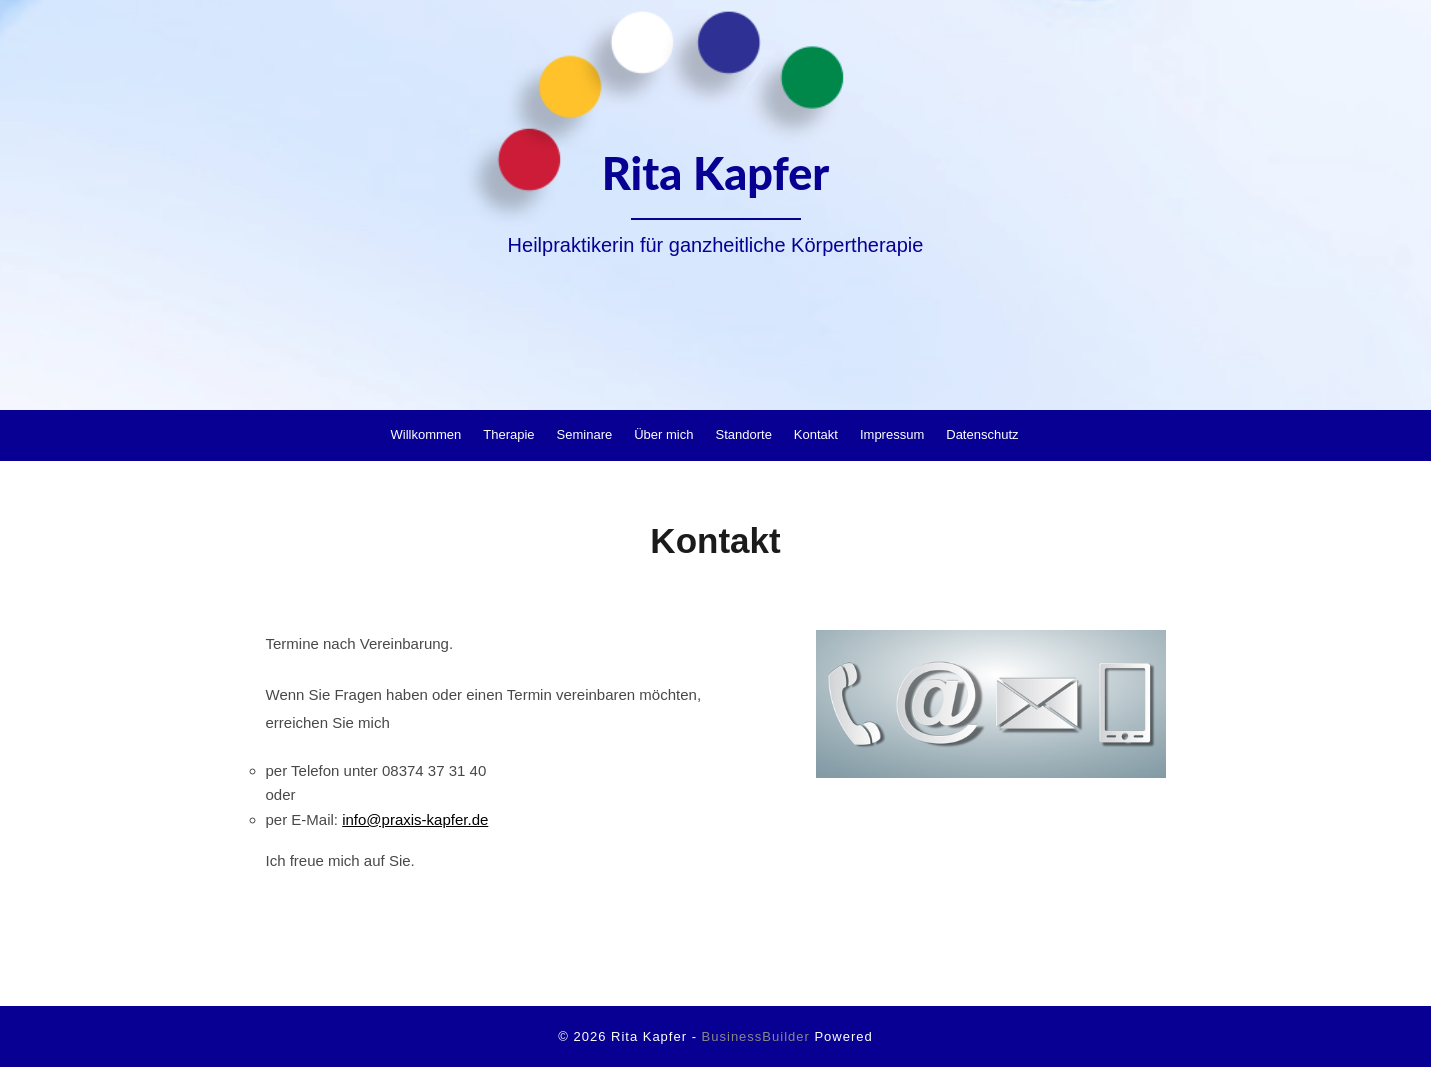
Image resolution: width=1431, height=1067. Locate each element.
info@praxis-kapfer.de (415, 819)
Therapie (508, 434)
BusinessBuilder (756, 1036)
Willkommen (425, 434)
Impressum (892, 434)
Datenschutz (982, 434)
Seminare (585, 434)
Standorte (743, 434)
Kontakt (816, 434)
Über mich (663, 434)
